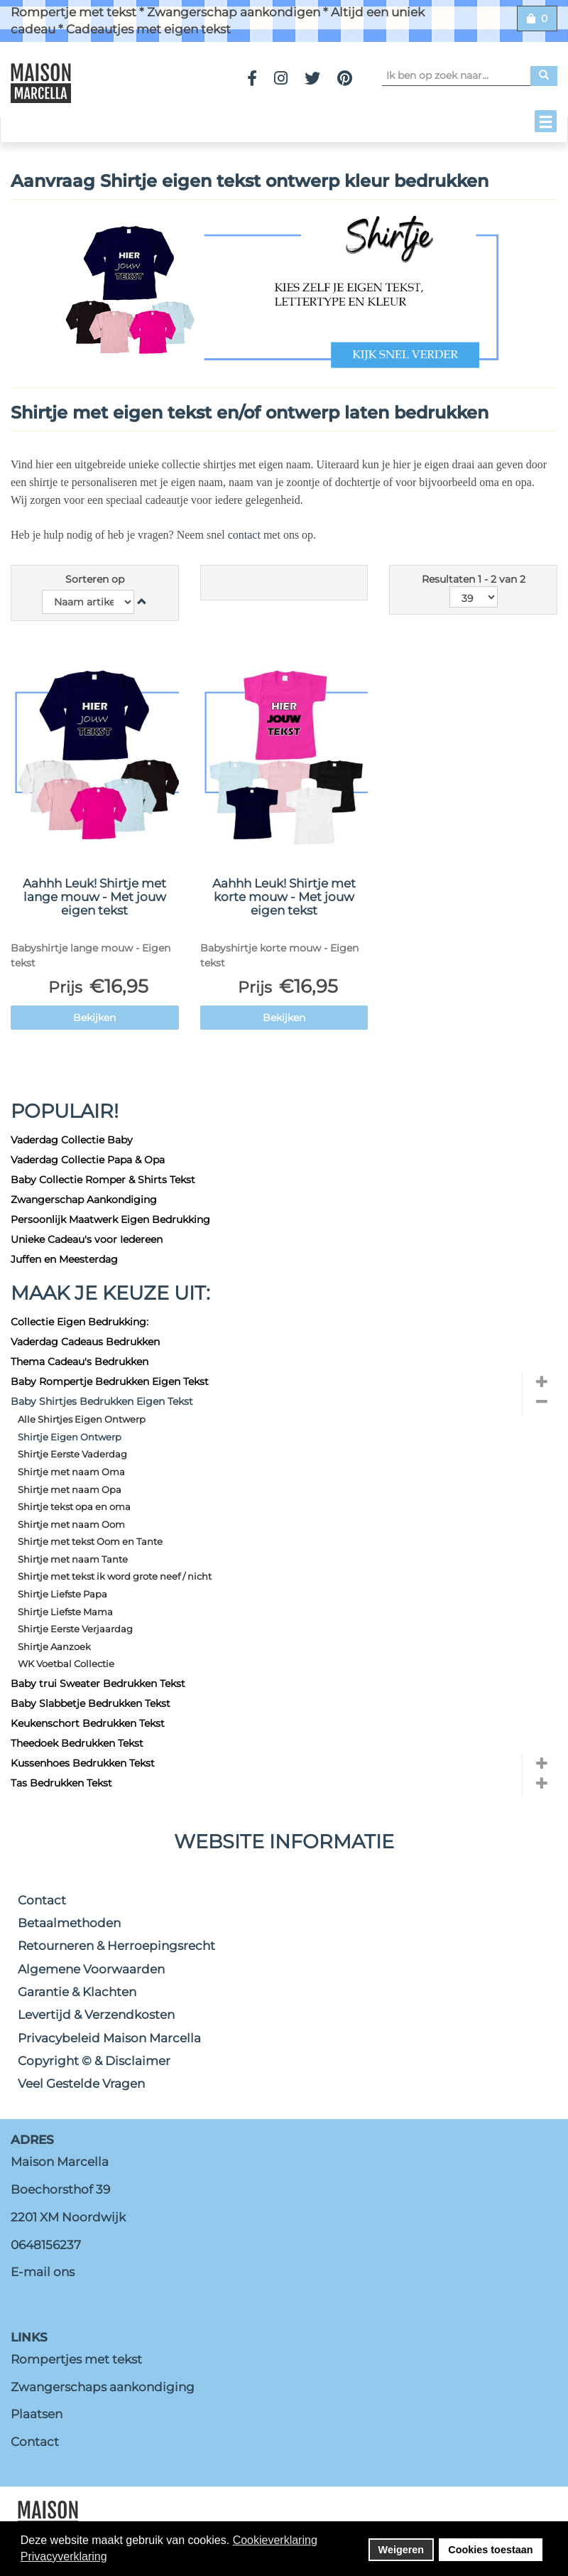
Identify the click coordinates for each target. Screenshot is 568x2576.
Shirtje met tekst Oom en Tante (90, 1541)
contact (245, 535)
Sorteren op (94, 579)
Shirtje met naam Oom (71, 1524)
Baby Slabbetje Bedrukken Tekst (90, 1703)
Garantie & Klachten (77, 1992)
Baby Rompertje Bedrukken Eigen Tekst (110, 1381)
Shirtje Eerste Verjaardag (75, 1628)
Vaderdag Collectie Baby (72, 1139)
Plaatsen (36, 2414)
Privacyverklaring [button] (64, 2556)
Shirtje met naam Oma (71, 1471)
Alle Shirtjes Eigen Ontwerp (82, 1419)
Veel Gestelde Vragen (81, 2083)
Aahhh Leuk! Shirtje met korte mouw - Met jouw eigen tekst (284, 896)
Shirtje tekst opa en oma (74, 1506)
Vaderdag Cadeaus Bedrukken (85, 1341)
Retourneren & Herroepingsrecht (116, 1946)
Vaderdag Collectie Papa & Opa (88, 1159)
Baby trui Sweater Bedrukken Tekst (98, 1683)
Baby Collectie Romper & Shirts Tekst (103, 1179)
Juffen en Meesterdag (64, 1259)
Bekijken (94, 1017)
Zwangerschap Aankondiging (84, 1199)
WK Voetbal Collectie (66, 1663)
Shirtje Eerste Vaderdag (72, 1454)
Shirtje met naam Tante (73, 1559)
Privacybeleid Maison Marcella (109, 2038)
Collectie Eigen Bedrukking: (79, 1321)
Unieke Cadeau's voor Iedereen (87, 1239)
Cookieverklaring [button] (275, 2540)
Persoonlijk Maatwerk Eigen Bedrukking (110, 1219)
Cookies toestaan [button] (490, 2549)
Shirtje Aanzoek (54, 1646)
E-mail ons (43, 2272)
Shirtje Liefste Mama (65, 1611)
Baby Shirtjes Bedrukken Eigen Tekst (102, 1401)
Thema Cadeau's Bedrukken (79, 1361)
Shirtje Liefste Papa (62, 1594)
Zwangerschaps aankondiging (103, 2387)
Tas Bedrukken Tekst (61, 1783)
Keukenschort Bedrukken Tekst (88, 1723)
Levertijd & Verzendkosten (96, 2015)
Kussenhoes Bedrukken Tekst (83, 1763)
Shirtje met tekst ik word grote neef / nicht (115, 1576)
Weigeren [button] (401, 2549)
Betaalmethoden (69, 1923)
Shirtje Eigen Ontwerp (69, 1437)
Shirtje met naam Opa (69, 1489)
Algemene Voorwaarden (91, 1969)
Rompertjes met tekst (76, 2359)
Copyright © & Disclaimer (94, 2061)
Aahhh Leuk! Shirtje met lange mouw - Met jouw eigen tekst (94, 896)
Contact (42, 1900)
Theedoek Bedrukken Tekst (77, 1743)
